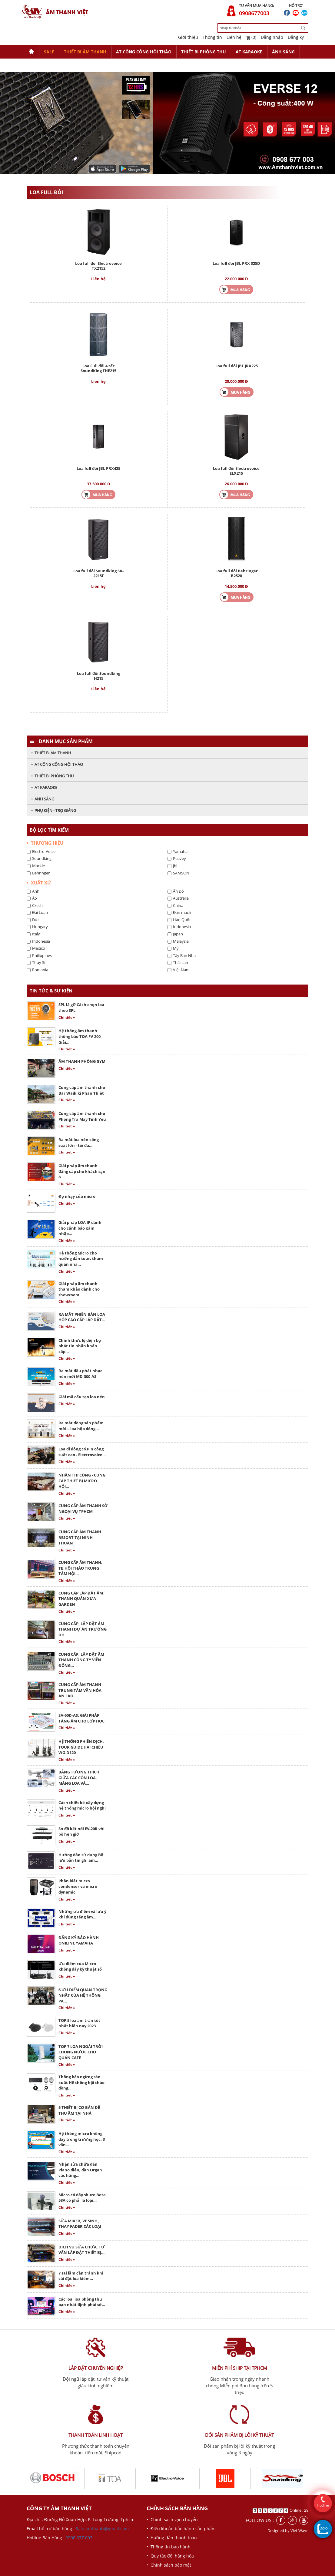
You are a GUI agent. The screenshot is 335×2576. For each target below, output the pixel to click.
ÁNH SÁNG (283, 52)
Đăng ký (296, 37)
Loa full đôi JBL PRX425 (98, 468)
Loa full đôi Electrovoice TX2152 (98, 266)
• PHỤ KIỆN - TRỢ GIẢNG (53, 810)
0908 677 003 (79, 2538)
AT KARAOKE (249, 52)
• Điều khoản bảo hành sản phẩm (181, 2528)
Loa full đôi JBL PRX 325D (236, 263)
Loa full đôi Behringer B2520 (236, 573)
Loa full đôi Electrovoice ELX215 (236, 471)
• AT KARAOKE (44, 787)
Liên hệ (234, 37)
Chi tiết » (66, 1017)
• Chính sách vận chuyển (172, 2519)
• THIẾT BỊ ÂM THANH (51, 753)
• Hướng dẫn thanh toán (172, 2538)
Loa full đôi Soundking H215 (98, 676)
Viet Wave (299, 2530)
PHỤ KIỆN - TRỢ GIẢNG (52, 65)
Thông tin (212, 37)
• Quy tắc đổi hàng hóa (170, 2556)
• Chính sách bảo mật (169, 2565)
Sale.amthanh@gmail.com (102, 2528)
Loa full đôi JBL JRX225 (236, 366)
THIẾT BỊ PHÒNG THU (203, 52)
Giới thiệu (188, 37)
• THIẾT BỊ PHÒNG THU (52, 776)
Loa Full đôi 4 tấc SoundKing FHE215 (98, 368)
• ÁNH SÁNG (42, 799)
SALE (49, 52)
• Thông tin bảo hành (169, 2547)
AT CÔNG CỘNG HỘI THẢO (143, 52)
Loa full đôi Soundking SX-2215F (98, 573)
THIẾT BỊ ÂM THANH (85, 52)
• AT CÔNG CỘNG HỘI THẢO (57, 764)
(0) (251, 37)
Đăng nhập (272, 37)
